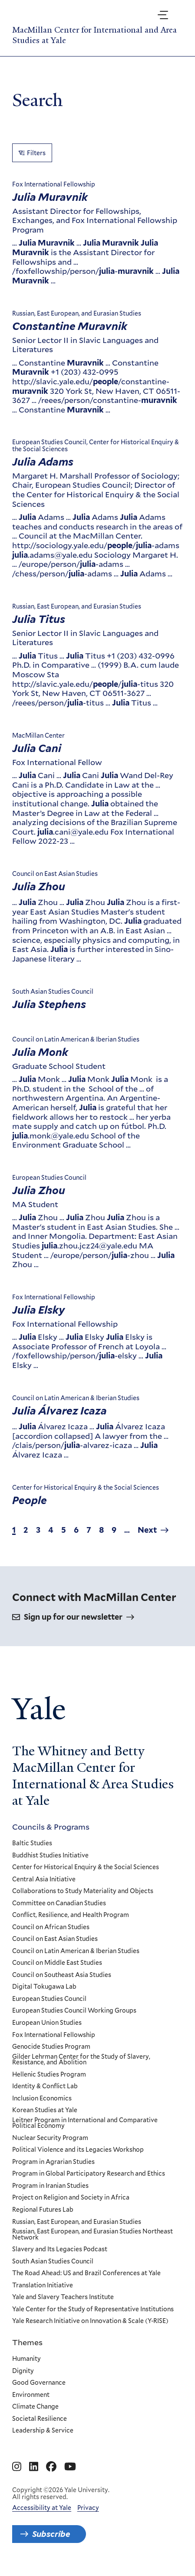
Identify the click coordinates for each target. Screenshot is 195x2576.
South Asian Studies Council (52, 2262)
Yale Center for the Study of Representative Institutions (93, 2309)
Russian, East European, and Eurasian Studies (76, 2222)
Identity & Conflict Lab (45, 2087)
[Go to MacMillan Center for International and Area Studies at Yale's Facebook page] (51, 2467)
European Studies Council (49, 1999)
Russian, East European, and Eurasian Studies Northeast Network (92, 2234)
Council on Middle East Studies (57, 1963)
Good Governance (39, 2383)
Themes (27, 2342)
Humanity (26, 2359)
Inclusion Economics (42, 2099)
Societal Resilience (39, 2419)
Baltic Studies (32, 1843)
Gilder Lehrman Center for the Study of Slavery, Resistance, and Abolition (81, 2060)
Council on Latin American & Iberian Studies (75, 1951)
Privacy (88, 2508)
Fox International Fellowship (53, 2035)
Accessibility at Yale (41, 2508)
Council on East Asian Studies (55, 1940)
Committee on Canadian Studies (59, 1903)
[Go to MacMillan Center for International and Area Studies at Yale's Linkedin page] (33, 2467)
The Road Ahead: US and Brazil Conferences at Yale (86, 2274)
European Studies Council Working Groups (74, 2011)
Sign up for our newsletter (73, 1616)
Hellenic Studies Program (49, 2075)
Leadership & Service (42, 2431)
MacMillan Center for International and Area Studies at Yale (94, 35)
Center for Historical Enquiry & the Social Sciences (85, 1867)
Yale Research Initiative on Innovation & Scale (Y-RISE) (90, 2322)
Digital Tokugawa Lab (44, 1987)
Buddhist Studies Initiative (50, 1856)
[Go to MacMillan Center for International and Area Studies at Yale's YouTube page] (70, 2467)
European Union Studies (47, 2023)
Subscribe (51, 2534)
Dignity (23, 2371)
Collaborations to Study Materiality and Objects (82, 1891)
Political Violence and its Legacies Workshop (78, 2150)
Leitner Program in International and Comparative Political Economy (85, 2123)
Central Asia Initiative (44, 1880)
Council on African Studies (50, 1927)
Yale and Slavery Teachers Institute (63, 2298)
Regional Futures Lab (42, 2210)
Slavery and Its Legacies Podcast (59, 2250)
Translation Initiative (42, 2286)
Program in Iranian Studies (50, 2186)
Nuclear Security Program (50, 2138)
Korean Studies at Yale (44, 2111)
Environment (31, 2395)
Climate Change (35, 2407)
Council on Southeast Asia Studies (61, 1975)
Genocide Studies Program (51, 2047)
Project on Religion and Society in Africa (70, 2198)
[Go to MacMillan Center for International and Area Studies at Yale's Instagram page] (16, 2467)
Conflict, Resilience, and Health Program (70, 1916)
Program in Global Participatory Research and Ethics (88, 2174)
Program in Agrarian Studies (53, 2162)
